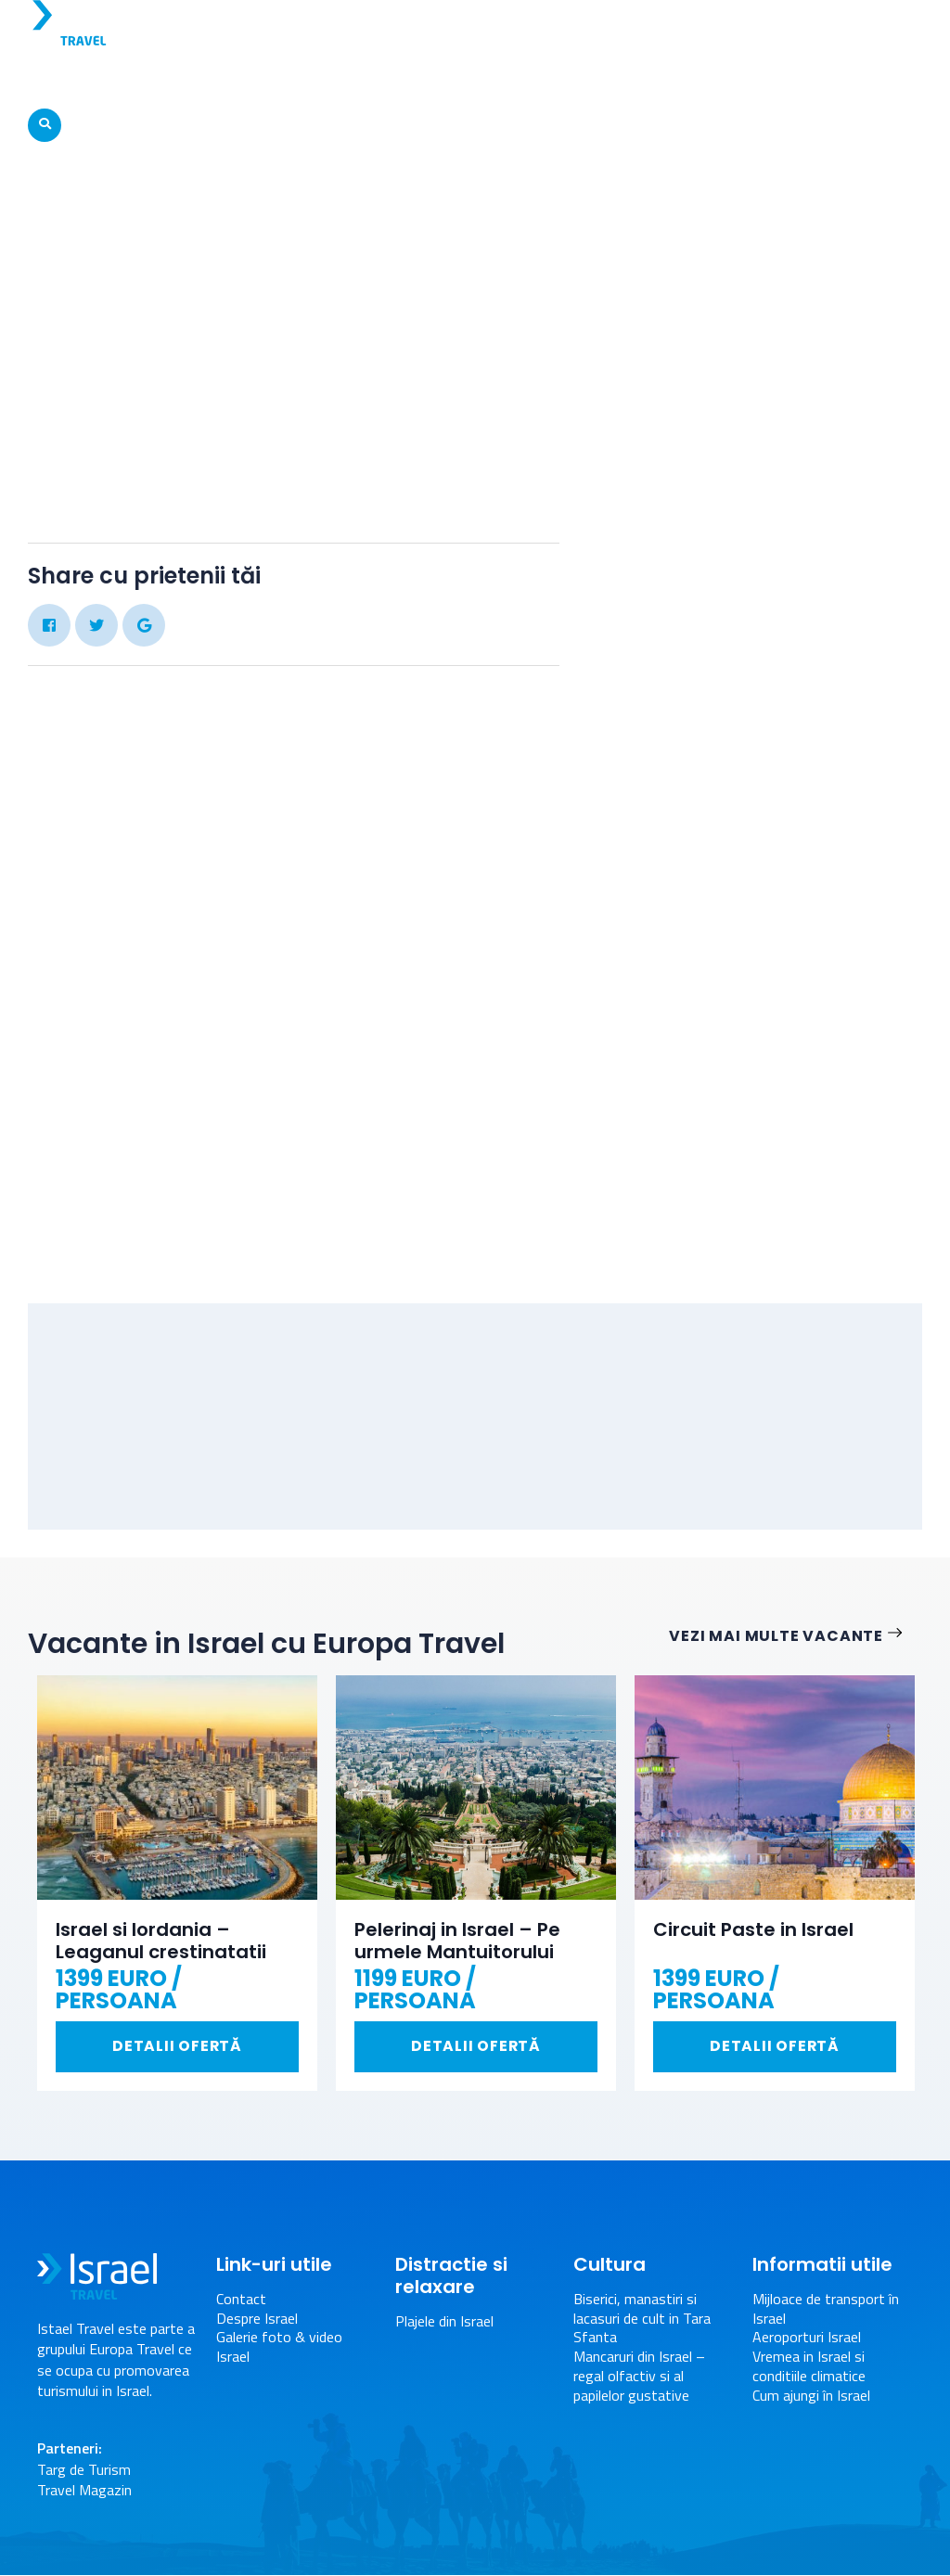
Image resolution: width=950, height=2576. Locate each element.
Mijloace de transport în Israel (825, 2309)
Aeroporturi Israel (806, 2338)
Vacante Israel (196, 78)
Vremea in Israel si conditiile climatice (809, 2367)
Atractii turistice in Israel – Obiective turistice (420, 78)
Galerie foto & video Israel (482, 239)
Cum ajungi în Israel (811, 2396)
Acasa (347, 239)
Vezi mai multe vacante (795, 1637)
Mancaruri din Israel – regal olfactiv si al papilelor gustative (639, 2376)
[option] (177, 1883)
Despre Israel (82, 78)
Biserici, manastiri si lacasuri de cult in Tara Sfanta (642, 2319)
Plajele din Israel (444, 2322)
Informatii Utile (823, 78)
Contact (241, 2300)
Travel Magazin (84, 2490)
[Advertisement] (763, 983)
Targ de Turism (84, 2470)
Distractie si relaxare (667, 78)
